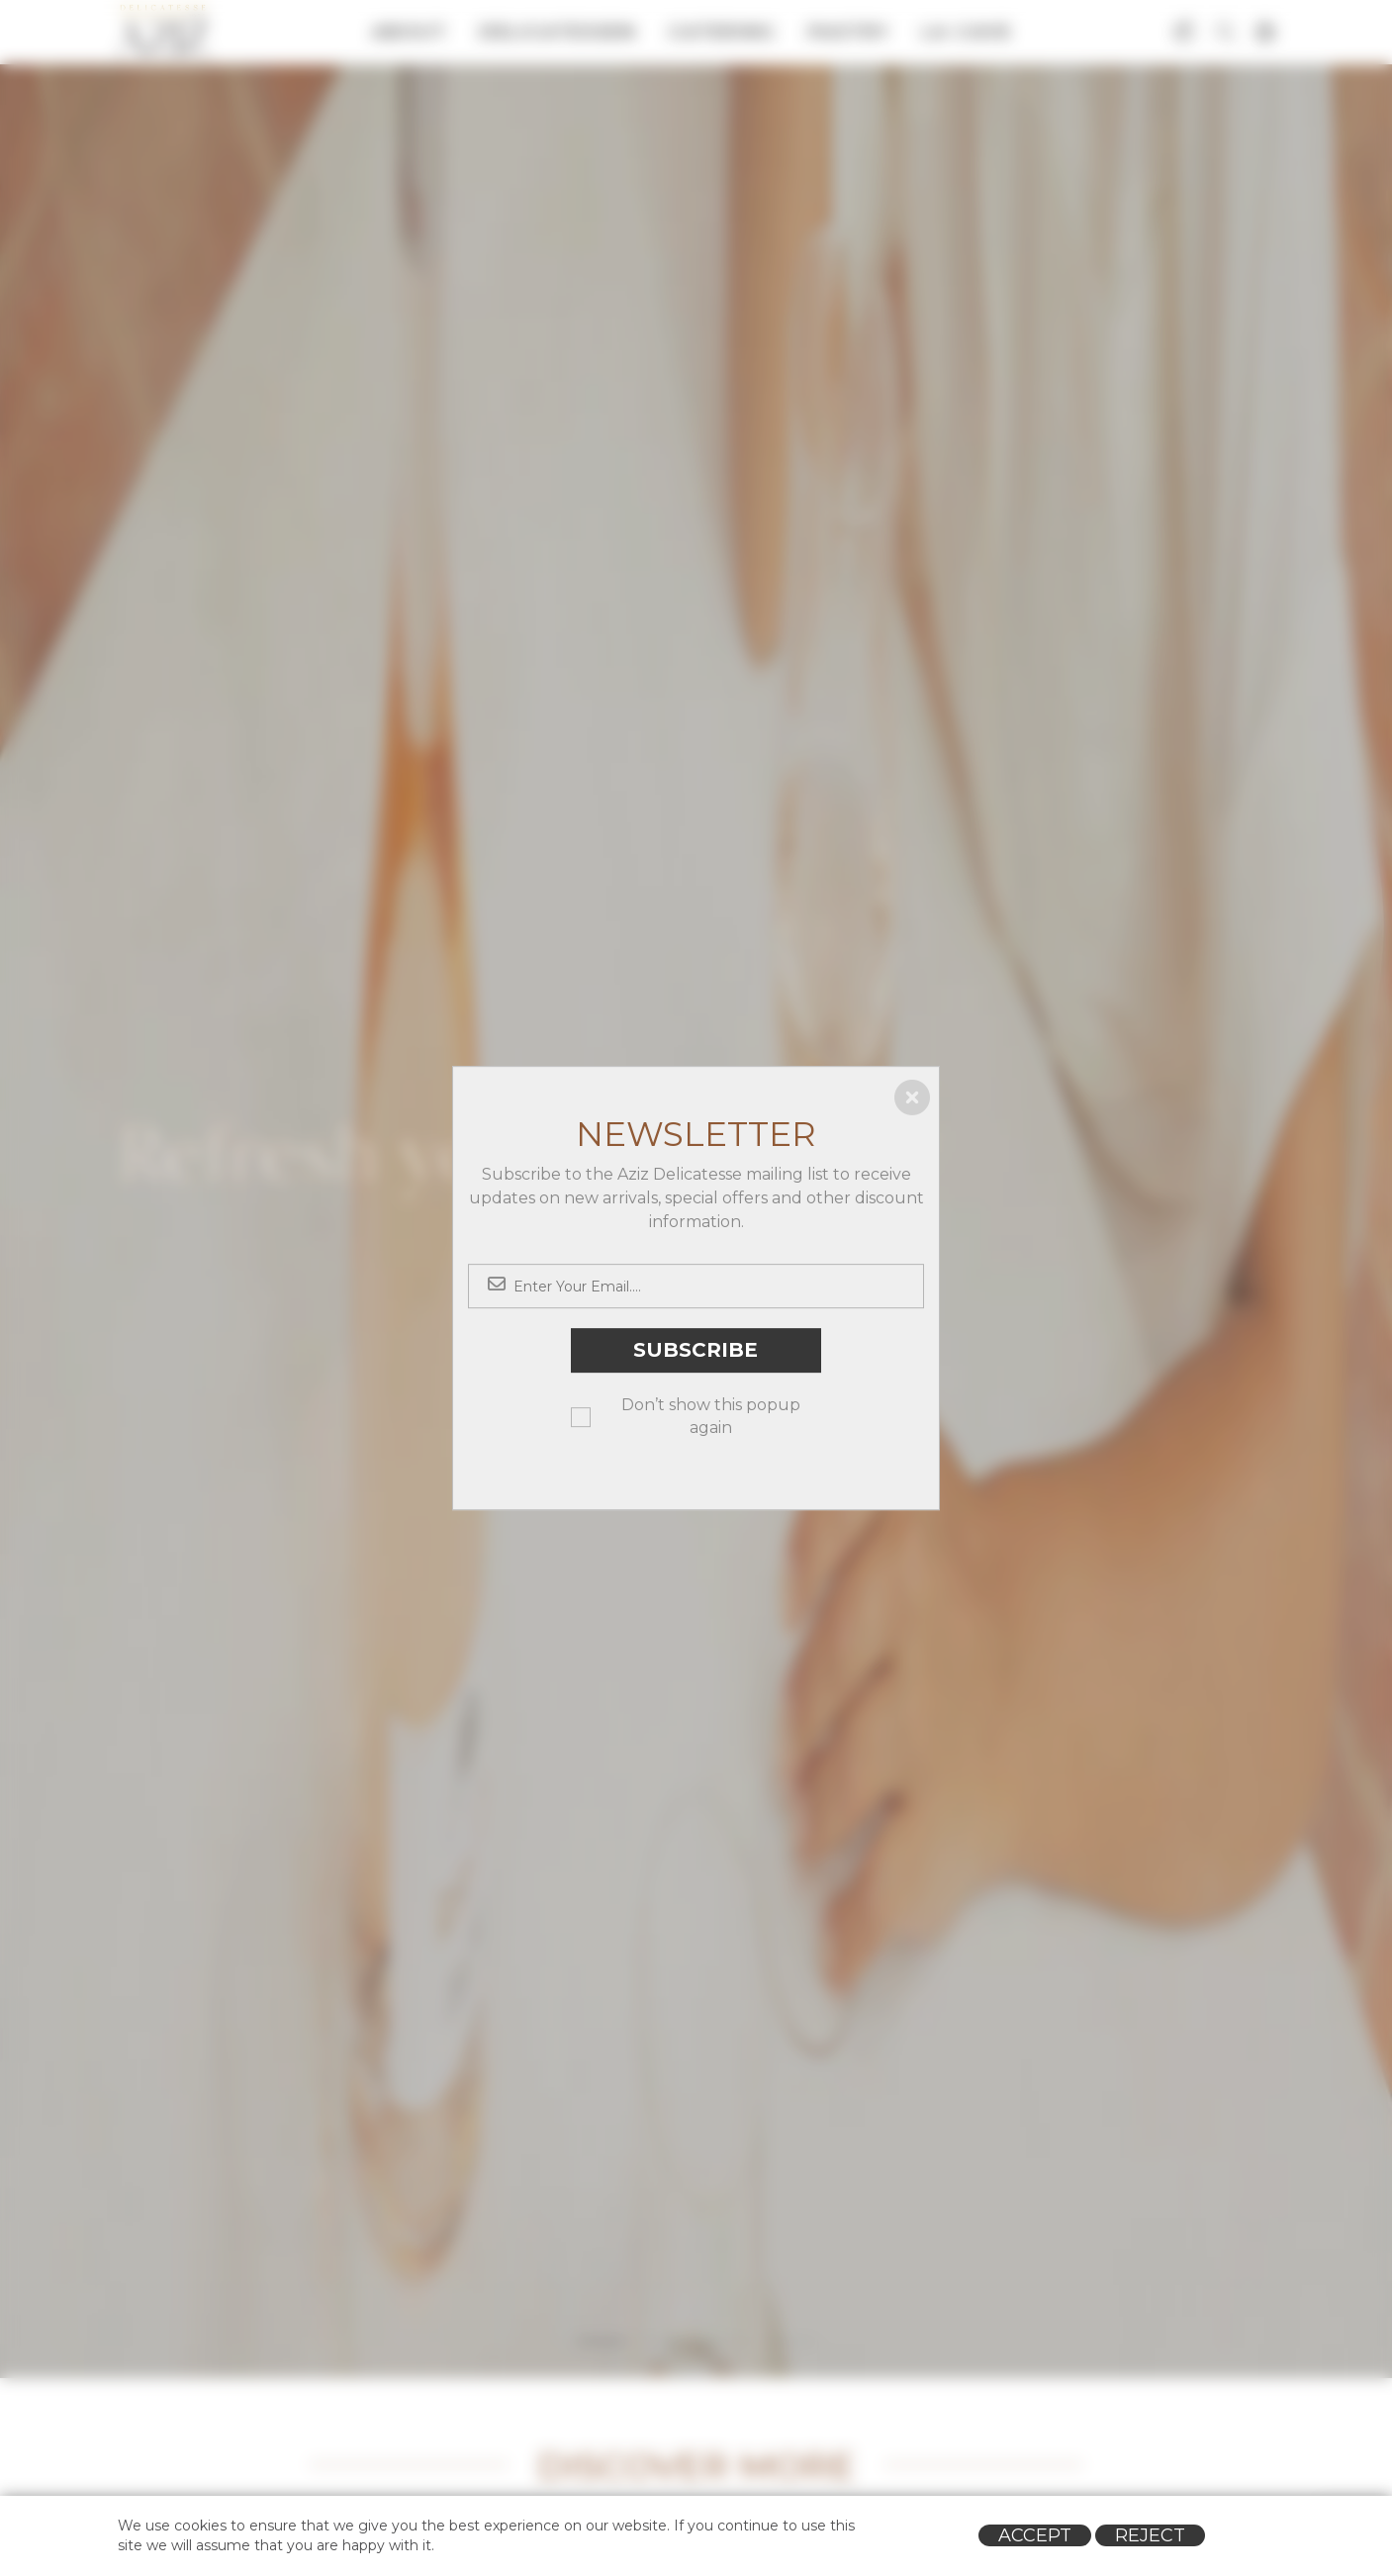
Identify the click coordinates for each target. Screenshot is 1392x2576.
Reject (1150, 2535)
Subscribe (695, 1351)
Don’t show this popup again (710, 1416)
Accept (1034, 2535)
